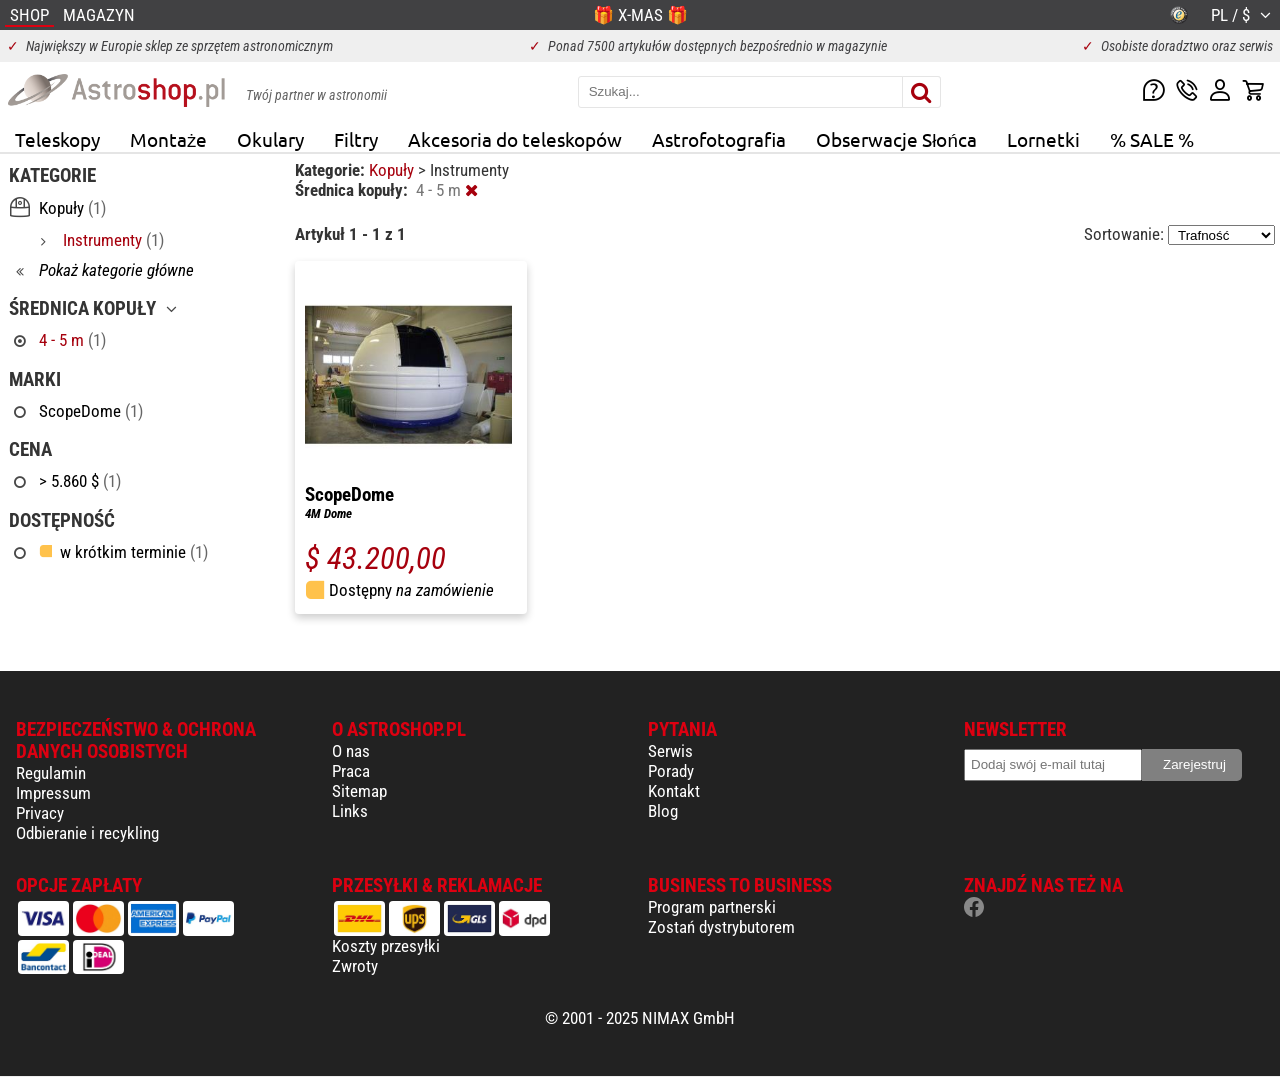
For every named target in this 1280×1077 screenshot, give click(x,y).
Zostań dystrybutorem (721, 927)
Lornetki (1043, 139)
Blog (663, 811)
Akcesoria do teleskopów (515, 139)
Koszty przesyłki (386, 946)
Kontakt (674, 791)
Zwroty (355, 966)
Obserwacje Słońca (896, 139)
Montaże (168, 139)
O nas (351, 751)
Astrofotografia (719, 139)
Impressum (53, 793)
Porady (671, 771)
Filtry (356, 139)
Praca (351, 771)
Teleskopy (57, 139)
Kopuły (393, 170)
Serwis (670, 751)
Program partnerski (712, 907)
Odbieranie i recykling (87, 833)
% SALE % (1152, 139)
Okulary (270, 139)
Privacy (40, 813)
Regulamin (51, 773)
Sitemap (359, 791)
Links (350, 811)
